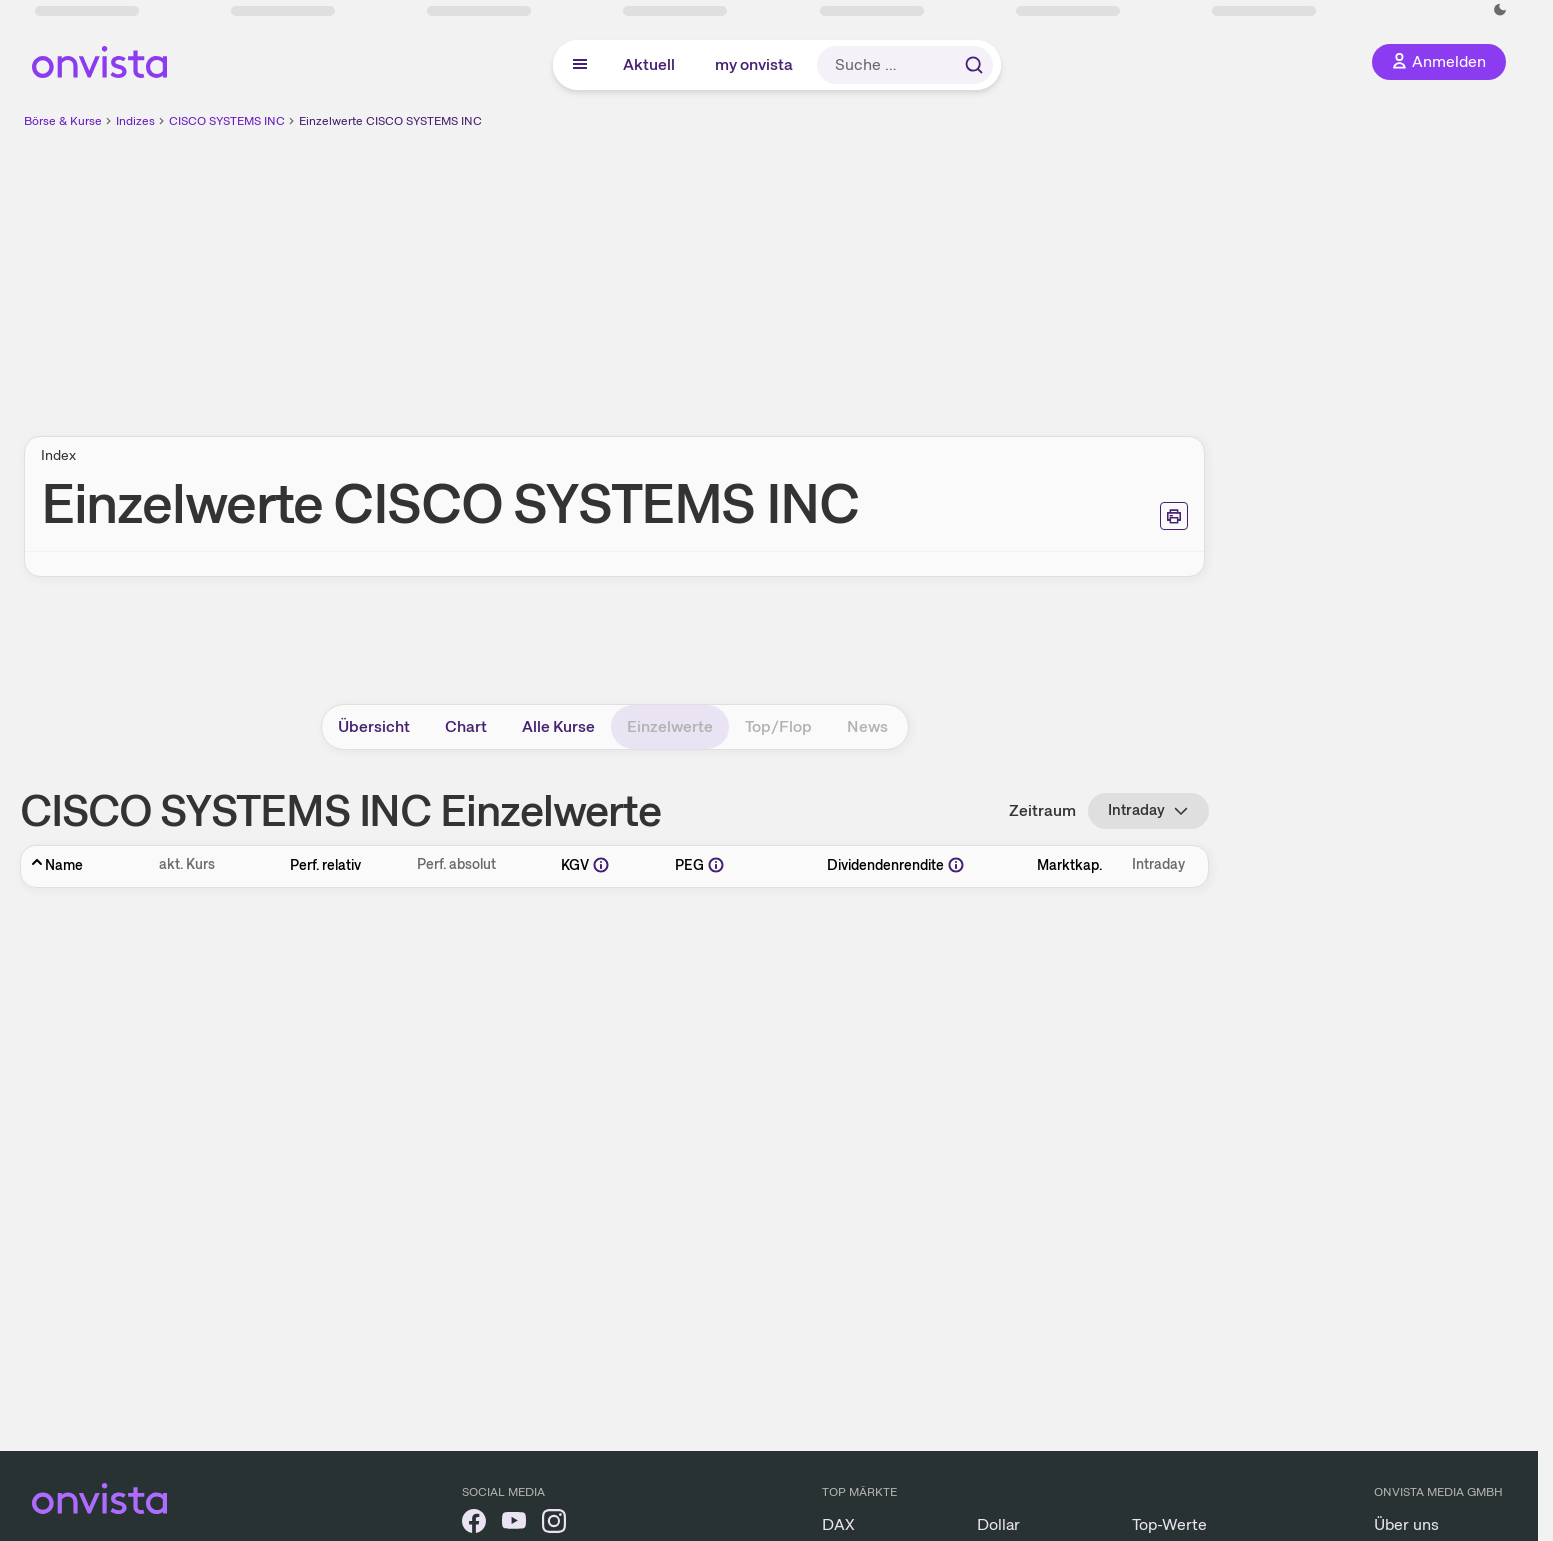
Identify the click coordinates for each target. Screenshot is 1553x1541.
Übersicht (374, 726)
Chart (466, 726)
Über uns (1406, 1524)
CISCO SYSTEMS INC (227, 121)
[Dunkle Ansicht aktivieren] (1500, 10)
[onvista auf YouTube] (514, 1524)
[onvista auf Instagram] (554, 1524)
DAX (838, 1524)
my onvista (754, 64)
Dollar (998, 1524)
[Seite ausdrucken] (1174, 516)
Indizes (135, 121)
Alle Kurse (558, 726)
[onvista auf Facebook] (474, 1524)
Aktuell (649, 64)
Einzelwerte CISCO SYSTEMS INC (390, 121)
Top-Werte (1169, 1524)
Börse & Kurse (63, 121)
